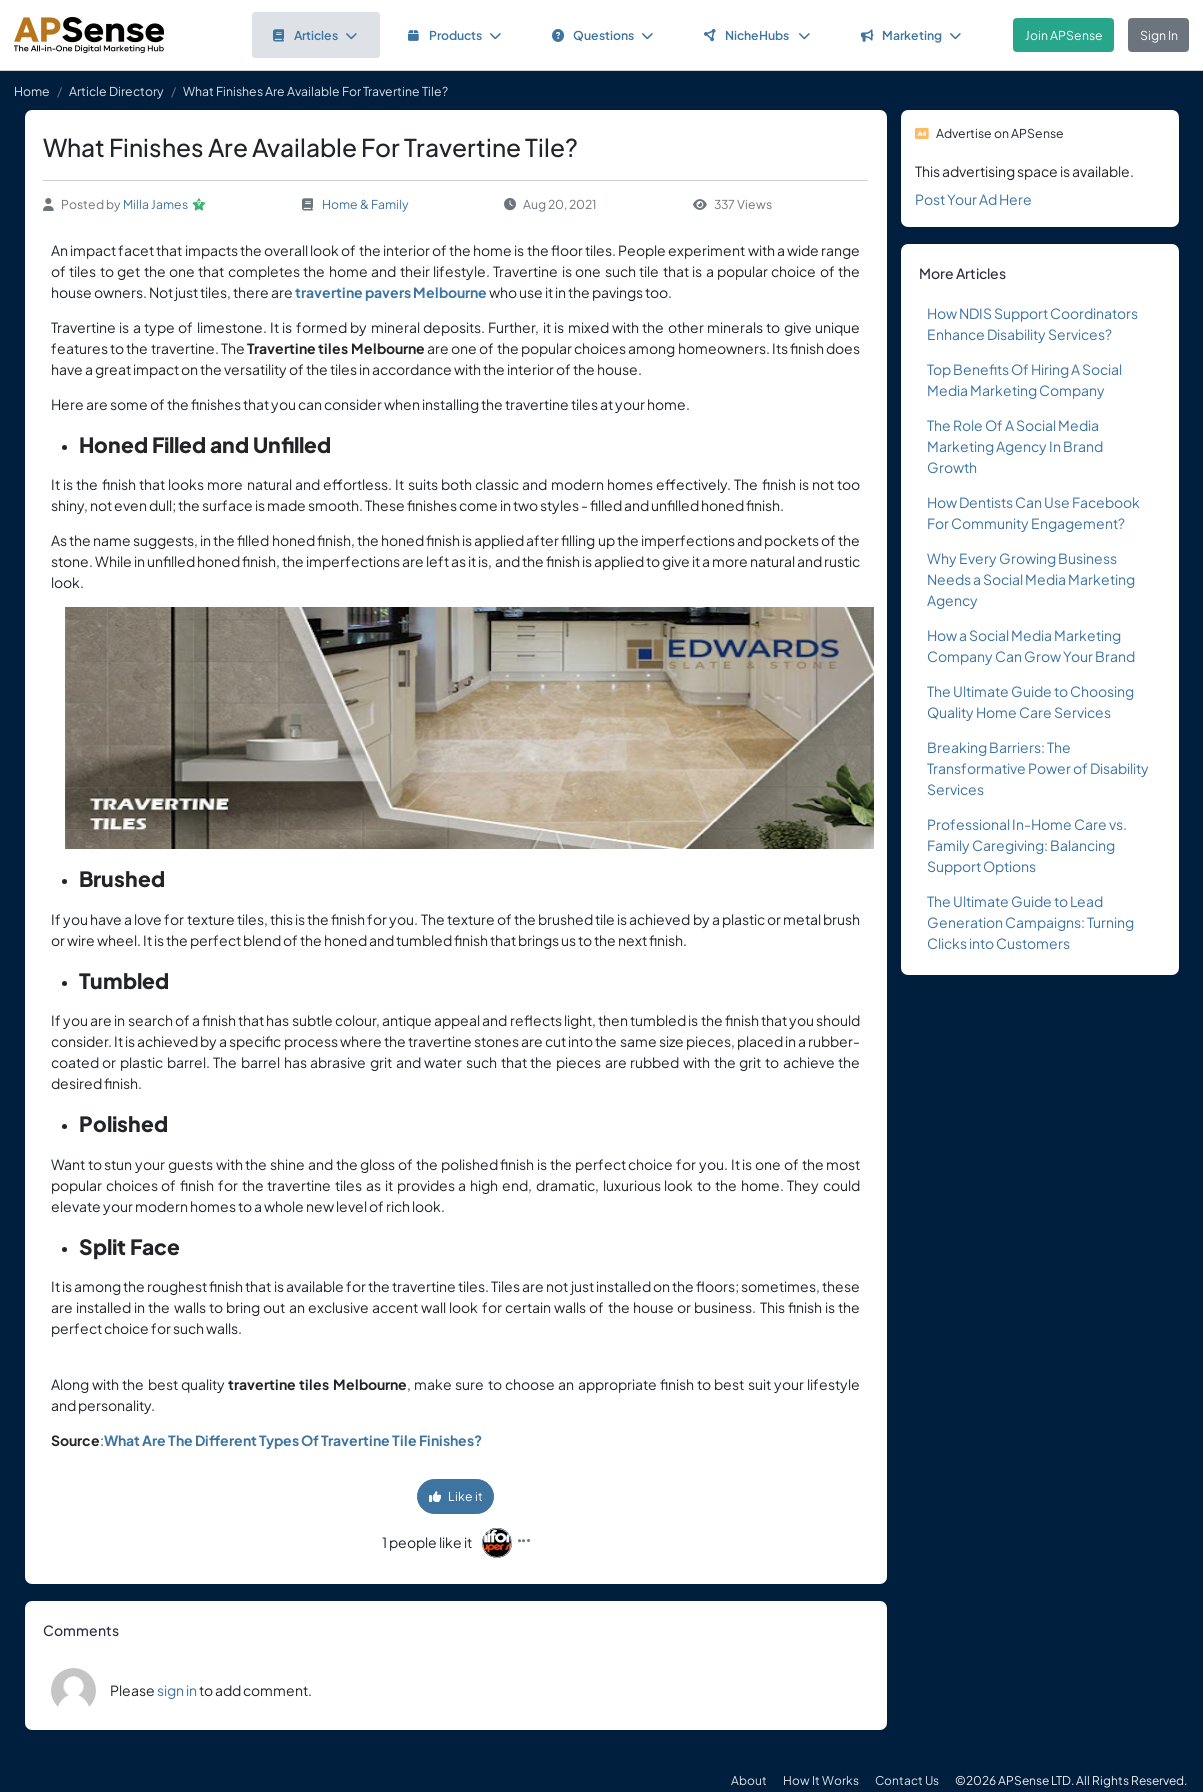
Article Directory (116, 91)
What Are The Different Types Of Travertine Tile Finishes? (293, 1440)
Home (32, 91)
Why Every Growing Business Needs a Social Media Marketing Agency (1031, 579)
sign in (177, 1690)
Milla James (155, 204)
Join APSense (1064, 35)
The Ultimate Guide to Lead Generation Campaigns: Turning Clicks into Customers (1030, 922)
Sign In (1159, 35)
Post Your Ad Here (973, 199)
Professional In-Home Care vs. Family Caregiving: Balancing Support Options (1027, 845)
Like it (456, 1496)
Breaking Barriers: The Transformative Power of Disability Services (1038, 768)
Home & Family (365, 204)
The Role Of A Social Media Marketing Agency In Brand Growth (1015, 446)
